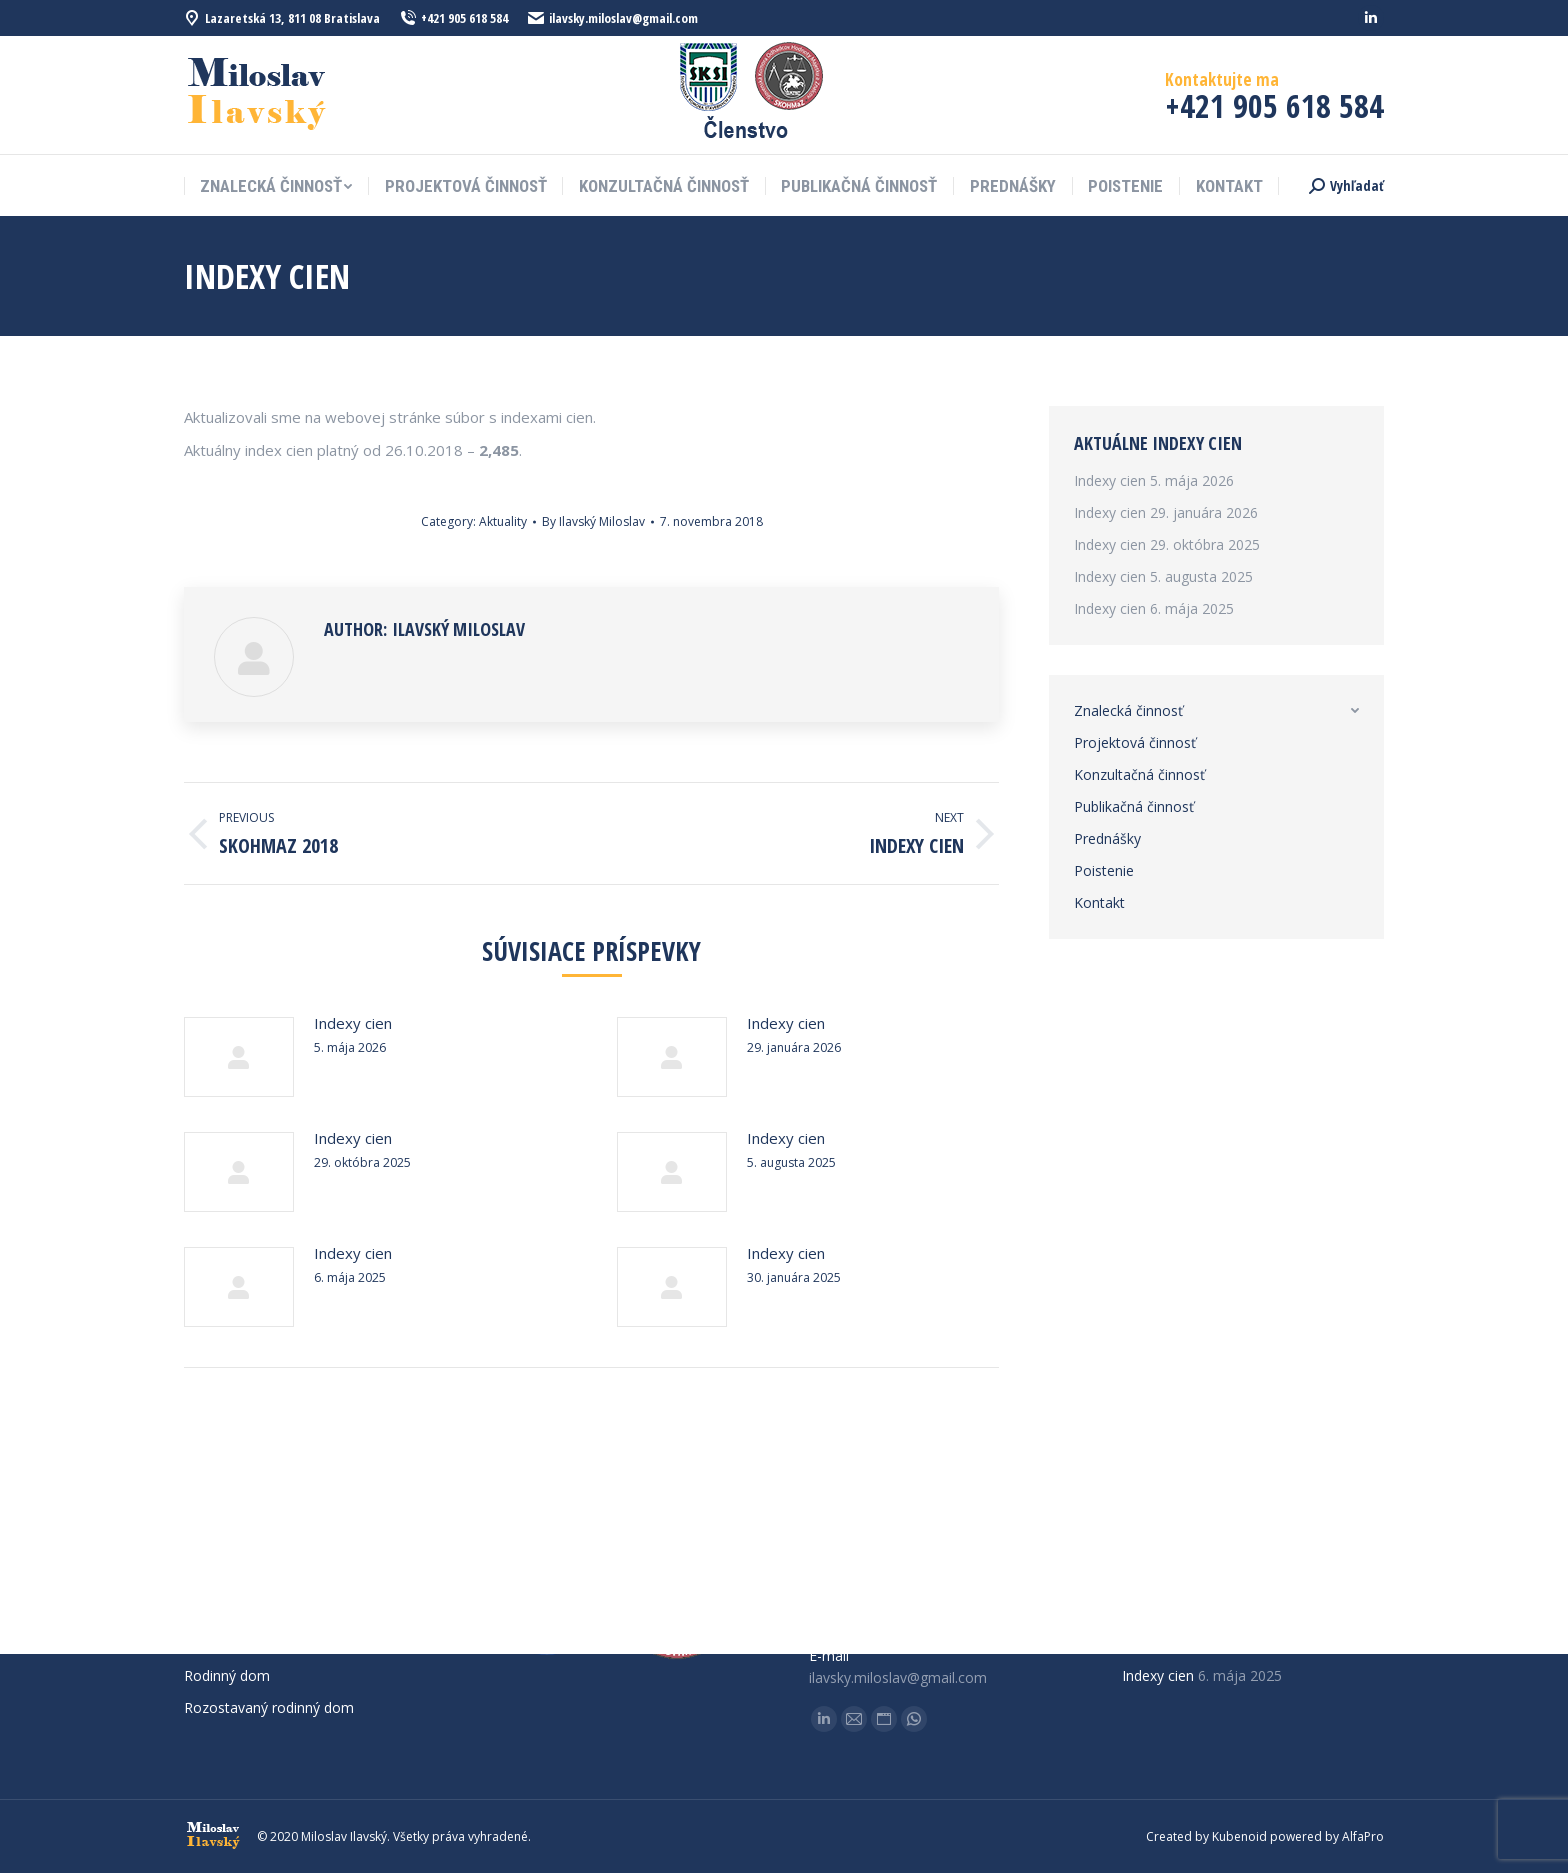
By (593, 521)
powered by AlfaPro (1327, 1836)
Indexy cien (353, 1023)
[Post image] (239, 1057)
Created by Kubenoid (1206, 1836)
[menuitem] (276, 186)
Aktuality (503, 521)
